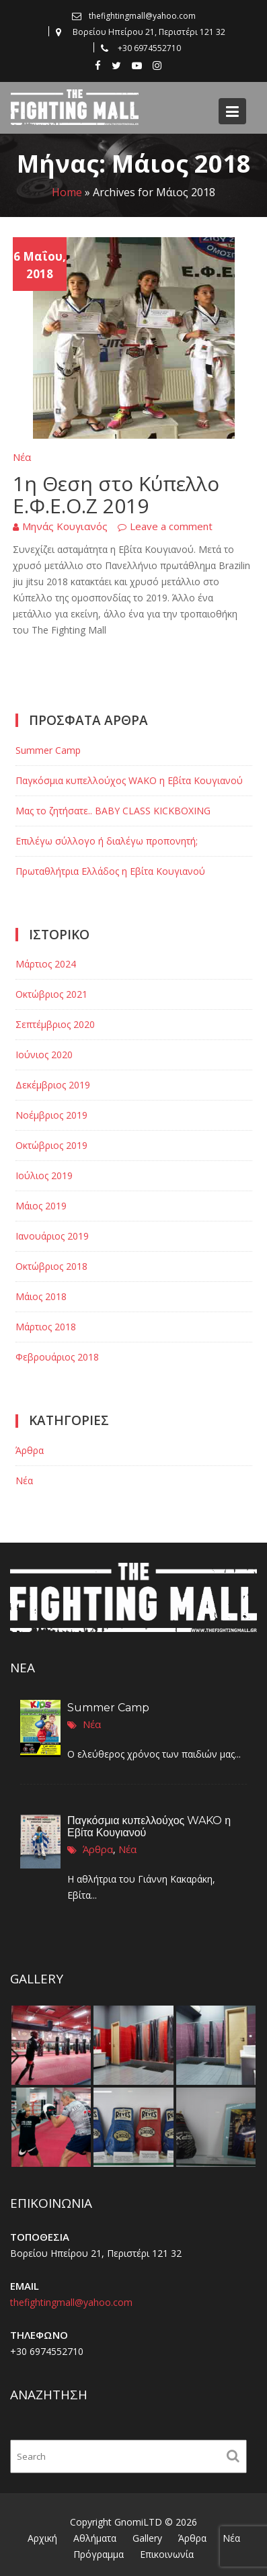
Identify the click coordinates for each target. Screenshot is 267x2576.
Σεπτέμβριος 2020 (55, 1024)
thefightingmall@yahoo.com (75, 2304)
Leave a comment (171, 526)
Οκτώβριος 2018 (51, 1266)
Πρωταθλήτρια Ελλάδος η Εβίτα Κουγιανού (110, 871)
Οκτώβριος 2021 (51, 994)
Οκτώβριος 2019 (51, 1145)
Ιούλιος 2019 (44, 1175)
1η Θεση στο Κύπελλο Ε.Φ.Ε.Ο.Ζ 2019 (116, 494)
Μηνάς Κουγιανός (65, 526)
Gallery (147, 2538)
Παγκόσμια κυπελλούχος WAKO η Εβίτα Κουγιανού (129, 780)
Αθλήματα (94, 2538)
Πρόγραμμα (98, 2554)
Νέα (22, 457)
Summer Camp (48, 750)
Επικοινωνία (167, 2554)
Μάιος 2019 (41, 1205)
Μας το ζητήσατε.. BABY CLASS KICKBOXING (113, 810)
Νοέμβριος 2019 (51, 1115)
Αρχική (42, 2538)
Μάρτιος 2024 (45, 963)
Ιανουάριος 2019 (52, 1236)
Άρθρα (29, 1450)
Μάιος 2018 (41, 1296)
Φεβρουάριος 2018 (57, 1356)
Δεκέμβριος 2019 (52, 1084)
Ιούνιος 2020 (44, 1054)
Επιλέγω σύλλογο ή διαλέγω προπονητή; (106, 840)
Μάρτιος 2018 (45, 1326)
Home (67, 192)
